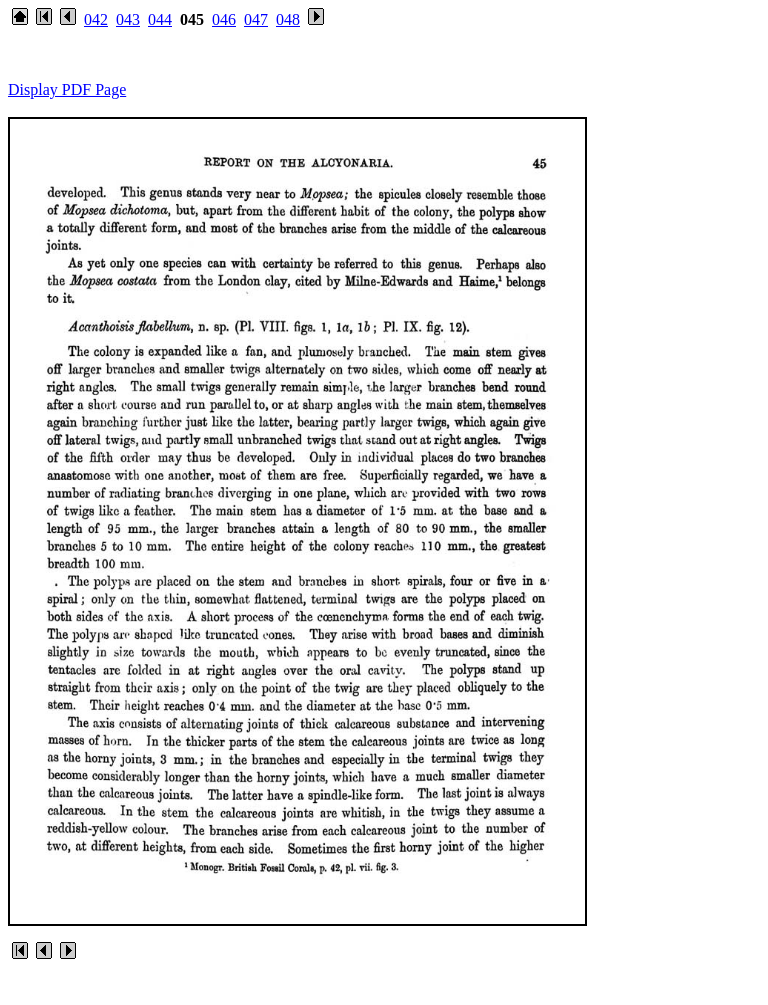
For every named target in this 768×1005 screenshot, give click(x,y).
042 (96, 19)
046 (224, 19)
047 (256, 19)
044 (160, 19)
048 (288, 19)
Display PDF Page (67, 89)
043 (128, 19)
